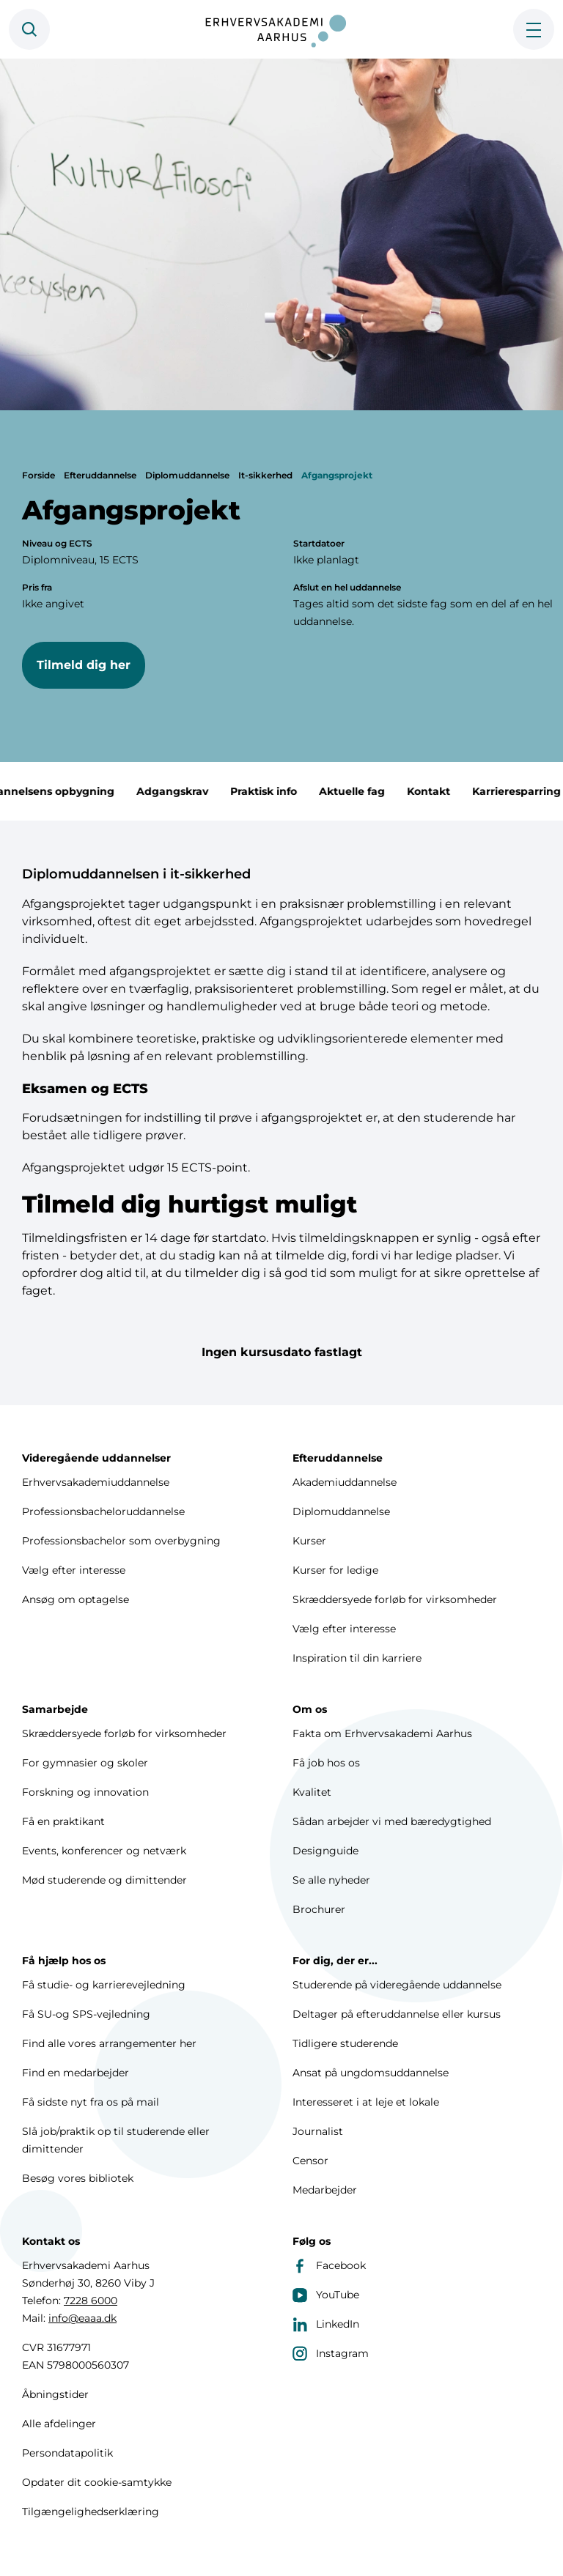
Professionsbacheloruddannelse (103, 1511)
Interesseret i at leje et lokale (365, 2102)
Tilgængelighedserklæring (90, 2511)
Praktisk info (281, 791)
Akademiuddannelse (344, 1482)
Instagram (330, 2353)
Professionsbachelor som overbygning (121, 1540)
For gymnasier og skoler (85, 1762)
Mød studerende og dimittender (104, 1880)
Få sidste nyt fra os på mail (90, 2102)
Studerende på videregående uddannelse (396, 1984)
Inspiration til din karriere (357, 1658)
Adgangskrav (190, 791)
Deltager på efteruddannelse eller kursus (396, 2014)
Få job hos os (326, 1762)
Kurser (309, 1540)
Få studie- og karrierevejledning (103, 1984)
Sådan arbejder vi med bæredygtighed (391, 1821)
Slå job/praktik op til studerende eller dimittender (116, 2140)
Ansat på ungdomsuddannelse (370, 2072)
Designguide (325, 1850)
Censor (310, 2160)
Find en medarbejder (75, 2072)
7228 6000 (90, 2300)
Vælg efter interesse (73, 1570)
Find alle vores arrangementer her (109, 2043)
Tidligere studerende (345, 2043)
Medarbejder (324, 2189)
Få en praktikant (63, 1821)
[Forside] (281, 29)
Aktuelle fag (369, 791)
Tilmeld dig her (83, 665)
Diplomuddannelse (187, 475)
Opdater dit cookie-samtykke (97, 2482)
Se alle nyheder (331, 1880)
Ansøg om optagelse (75, 1599)
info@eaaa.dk (82, 2318)
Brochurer (318, 1909)
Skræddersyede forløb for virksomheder (394, 1599)
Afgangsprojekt (336, 475)
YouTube (325, 2294)
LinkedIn (325, 2324)
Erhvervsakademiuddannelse (95, 1482)
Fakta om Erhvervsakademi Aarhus (382, 1733)
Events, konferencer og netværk (104, 1850)
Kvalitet (311, 1792)
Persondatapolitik (67, 2453)
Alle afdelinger (59, 2423)
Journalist (317, 2131)
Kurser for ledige (335, 1570)
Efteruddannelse (100, 475)
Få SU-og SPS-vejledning (86, 2014)
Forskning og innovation (85, 1792)
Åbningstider (55, 2394)
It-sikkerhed (265, 475)
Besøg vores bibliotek (77, 2178)
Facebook (329, 2265)
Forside (38, 475)
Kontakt (446, 791)
